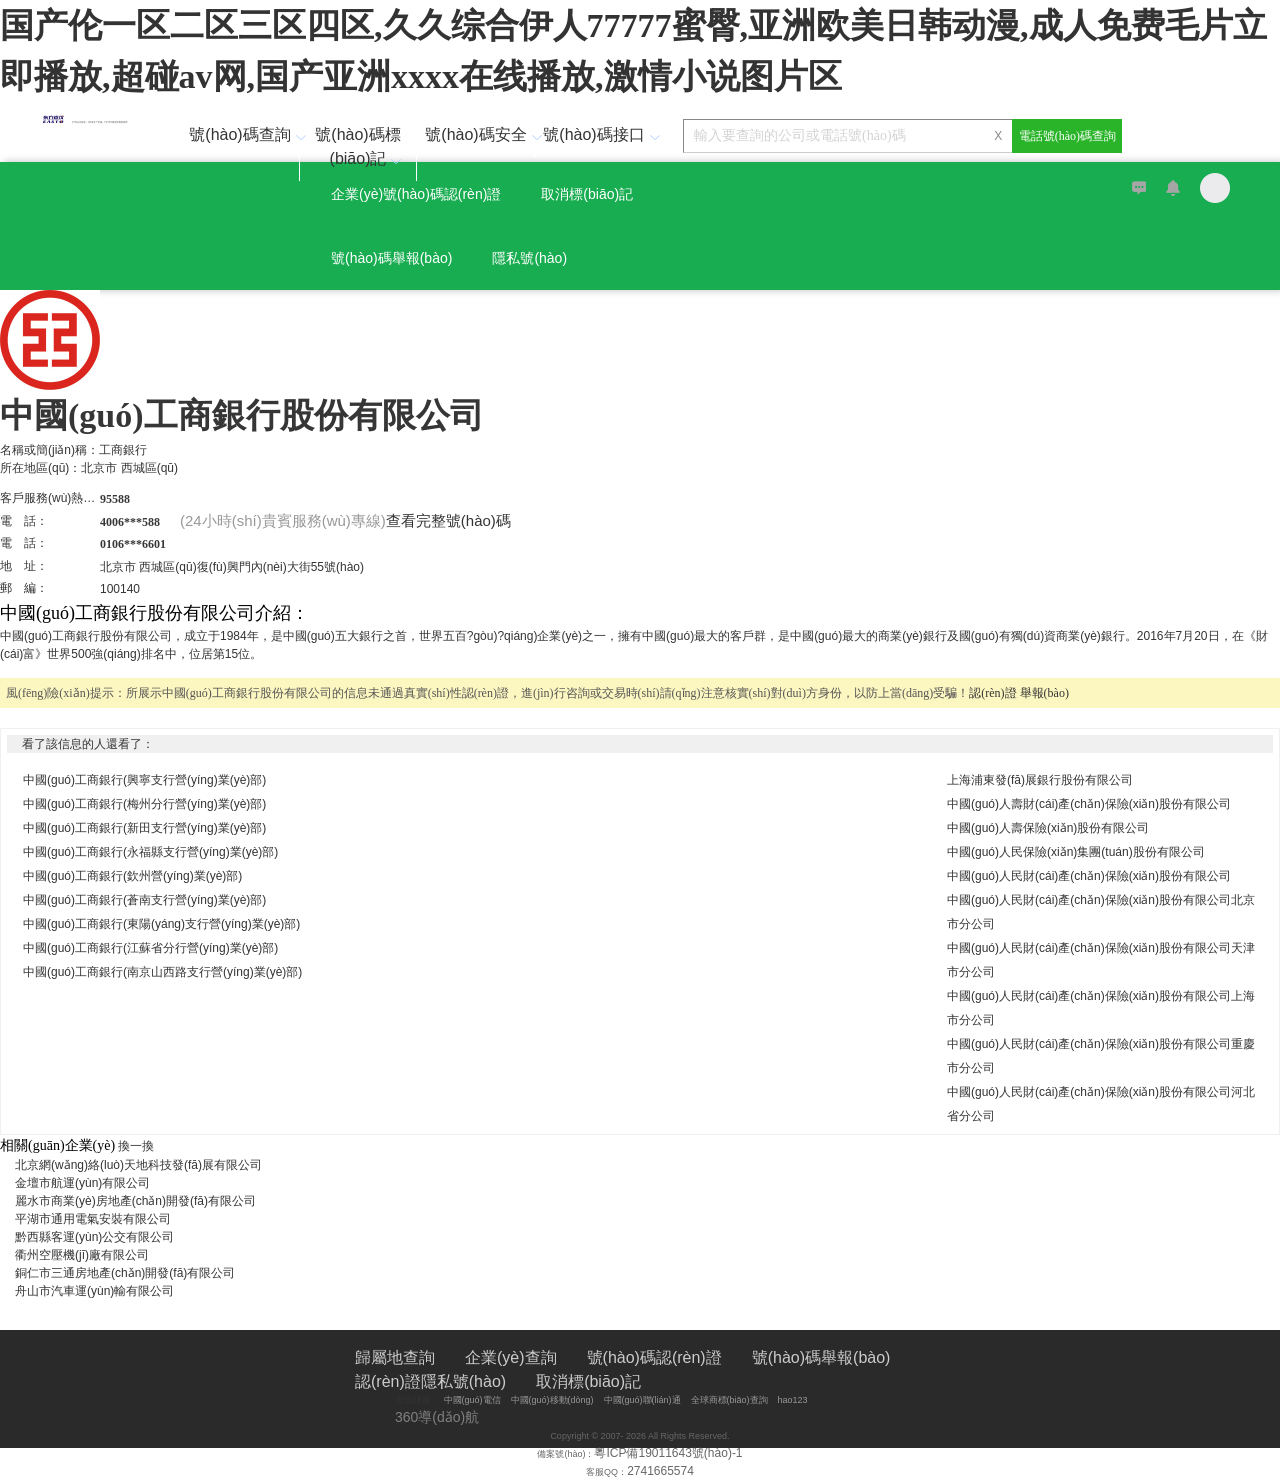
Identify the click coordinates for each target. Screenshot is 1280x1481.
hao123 (793, 1400)
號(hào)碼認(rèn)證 (654, 1357)
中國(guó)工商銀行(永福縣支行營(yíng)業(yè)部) (150, 852)
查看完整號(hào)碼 (448, 520)
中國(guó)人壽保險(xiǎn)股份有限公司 (1048, 828)
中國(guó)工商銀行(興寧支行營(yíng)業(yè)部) (144, 780)
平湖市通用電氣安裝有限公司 (99, 1219)
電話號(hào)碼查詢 (1067, 136)
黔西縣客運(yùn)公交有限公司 (100, 1237)
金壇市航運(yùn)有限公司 (88, 1183)
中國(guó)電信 (472, 1400)
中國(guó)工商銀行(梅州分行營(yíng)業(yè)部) (144, 804)
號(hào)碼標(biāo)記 (360, 146)
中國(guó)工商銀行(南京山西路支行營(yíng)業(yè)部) (162, 972)
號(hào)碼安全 (479, 134)
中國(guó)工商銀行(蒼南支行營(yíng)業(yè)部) (144, 900)
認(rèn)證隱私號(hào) (430, 1381)
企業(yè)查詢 (511, 1357)
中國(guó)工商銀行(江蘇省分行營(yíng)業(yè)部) (150, 948)
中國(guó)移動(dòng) (552, 1400)
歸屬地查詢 (395, 1357)
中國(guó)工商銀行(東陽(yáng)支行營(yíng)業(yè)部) (161, 924)
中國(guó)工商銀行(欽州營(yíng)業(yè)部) (132, 876)
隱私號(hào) (529, 258)
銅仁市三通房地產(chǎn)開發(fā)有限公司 (131, 1273)
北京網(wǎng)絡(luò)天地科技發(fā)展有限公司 (144, 1165)
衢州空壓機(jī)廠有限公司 (88, 1255)
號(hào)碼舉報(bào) (391, 258)
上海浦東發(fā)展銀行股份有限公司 (1040, 780)
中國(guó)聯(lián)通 (642, 1400)
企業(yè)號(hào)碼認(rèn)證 (416, 194)
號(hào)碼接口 (597, 134)
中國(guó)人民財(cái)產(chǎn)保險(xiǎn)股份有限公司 (1089, 876)
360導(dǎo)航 (437, 1417)
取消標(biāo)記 (587, 194)
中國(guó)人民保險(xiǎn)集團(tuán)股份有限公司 (1076, 852)
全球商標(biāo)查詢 (729, 1400)
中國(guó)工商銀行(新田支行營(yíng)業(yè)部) (144, 828)
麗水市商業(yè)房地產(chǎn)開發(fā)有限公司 (141, 1201)
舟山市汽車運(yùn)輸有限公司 (100, 1291)
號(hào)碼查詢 (243, 134)
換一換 (136, 1146)
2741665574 (660, 1471)
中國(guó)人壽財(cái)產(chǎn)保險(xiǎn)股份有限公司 (1089, 804)
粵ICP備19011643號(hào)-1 (668, 1453)
